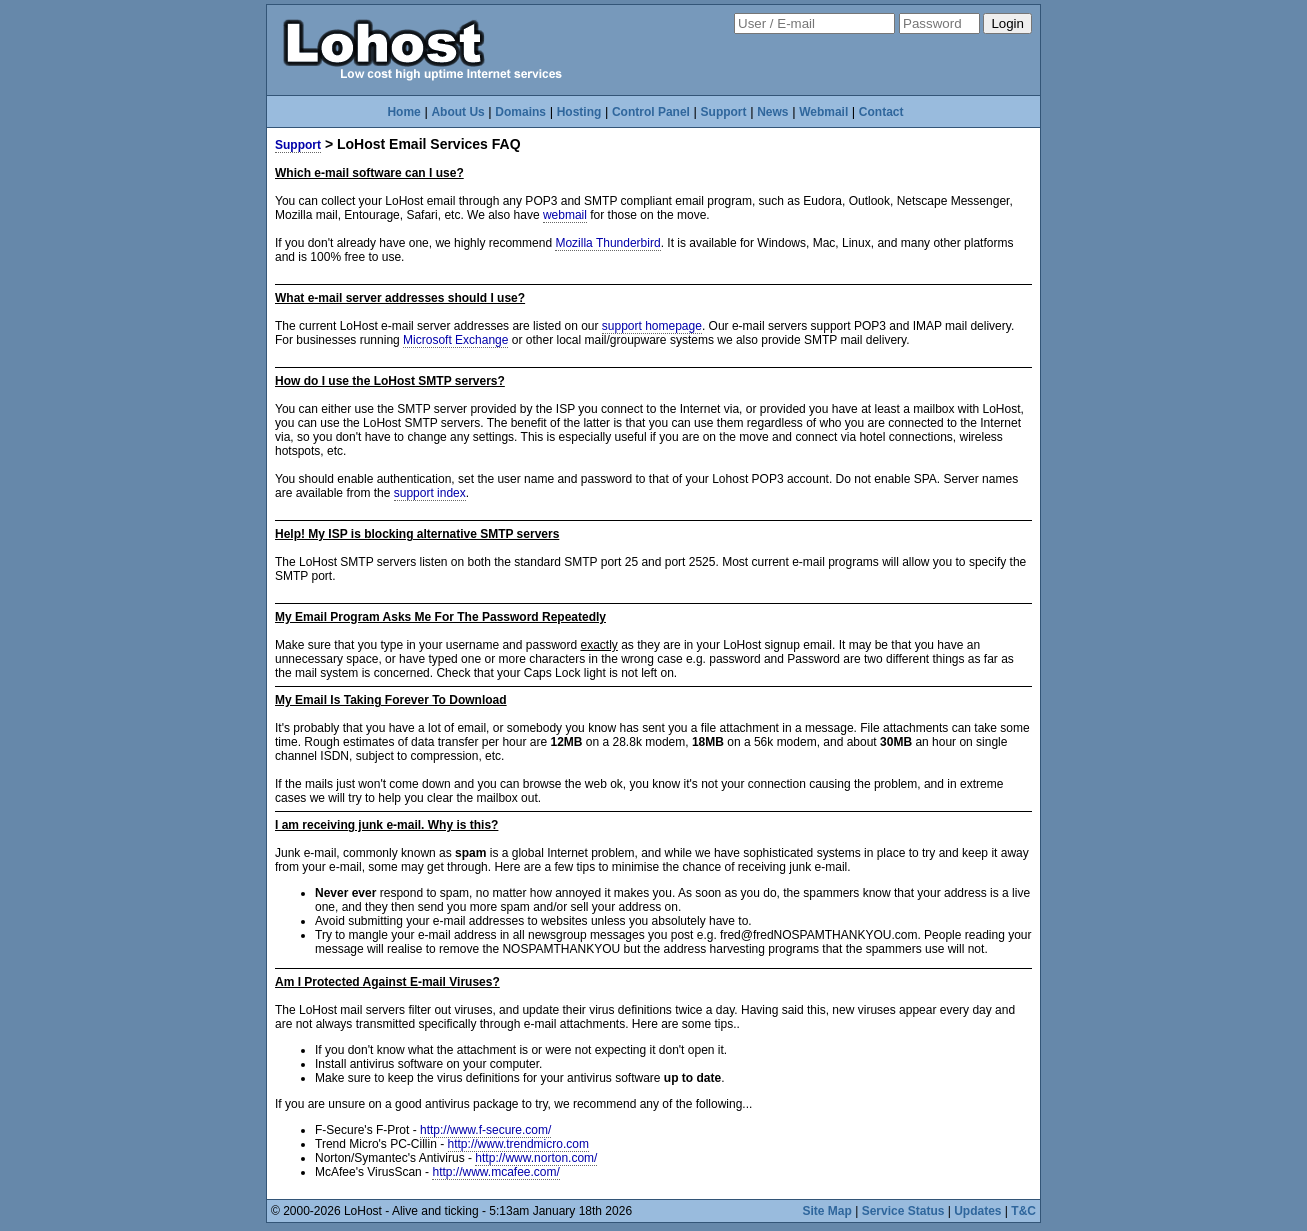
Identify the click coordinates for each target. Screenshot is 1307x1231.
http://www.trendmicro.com (518, 1144)
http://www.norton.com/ (536, 1158)
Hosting (579, 112)
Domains (520, 112)
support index (430, 493)
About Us (457, 112)
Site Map (827, 1211)
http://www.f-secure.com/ (485, 1130)
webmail (565, 215)
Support (724, 112)
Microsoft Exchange (455, 340)
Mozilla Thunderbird (607, 243)
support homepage (652, 326)
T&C (1023, 1211)
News (772, 112)
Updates (977, 1211)
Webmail (823, 112)
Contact (881, 112)
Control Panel (651, 112)
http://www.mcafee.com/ (495, 1172)
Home (403, 112)
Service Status (903, 1211)
